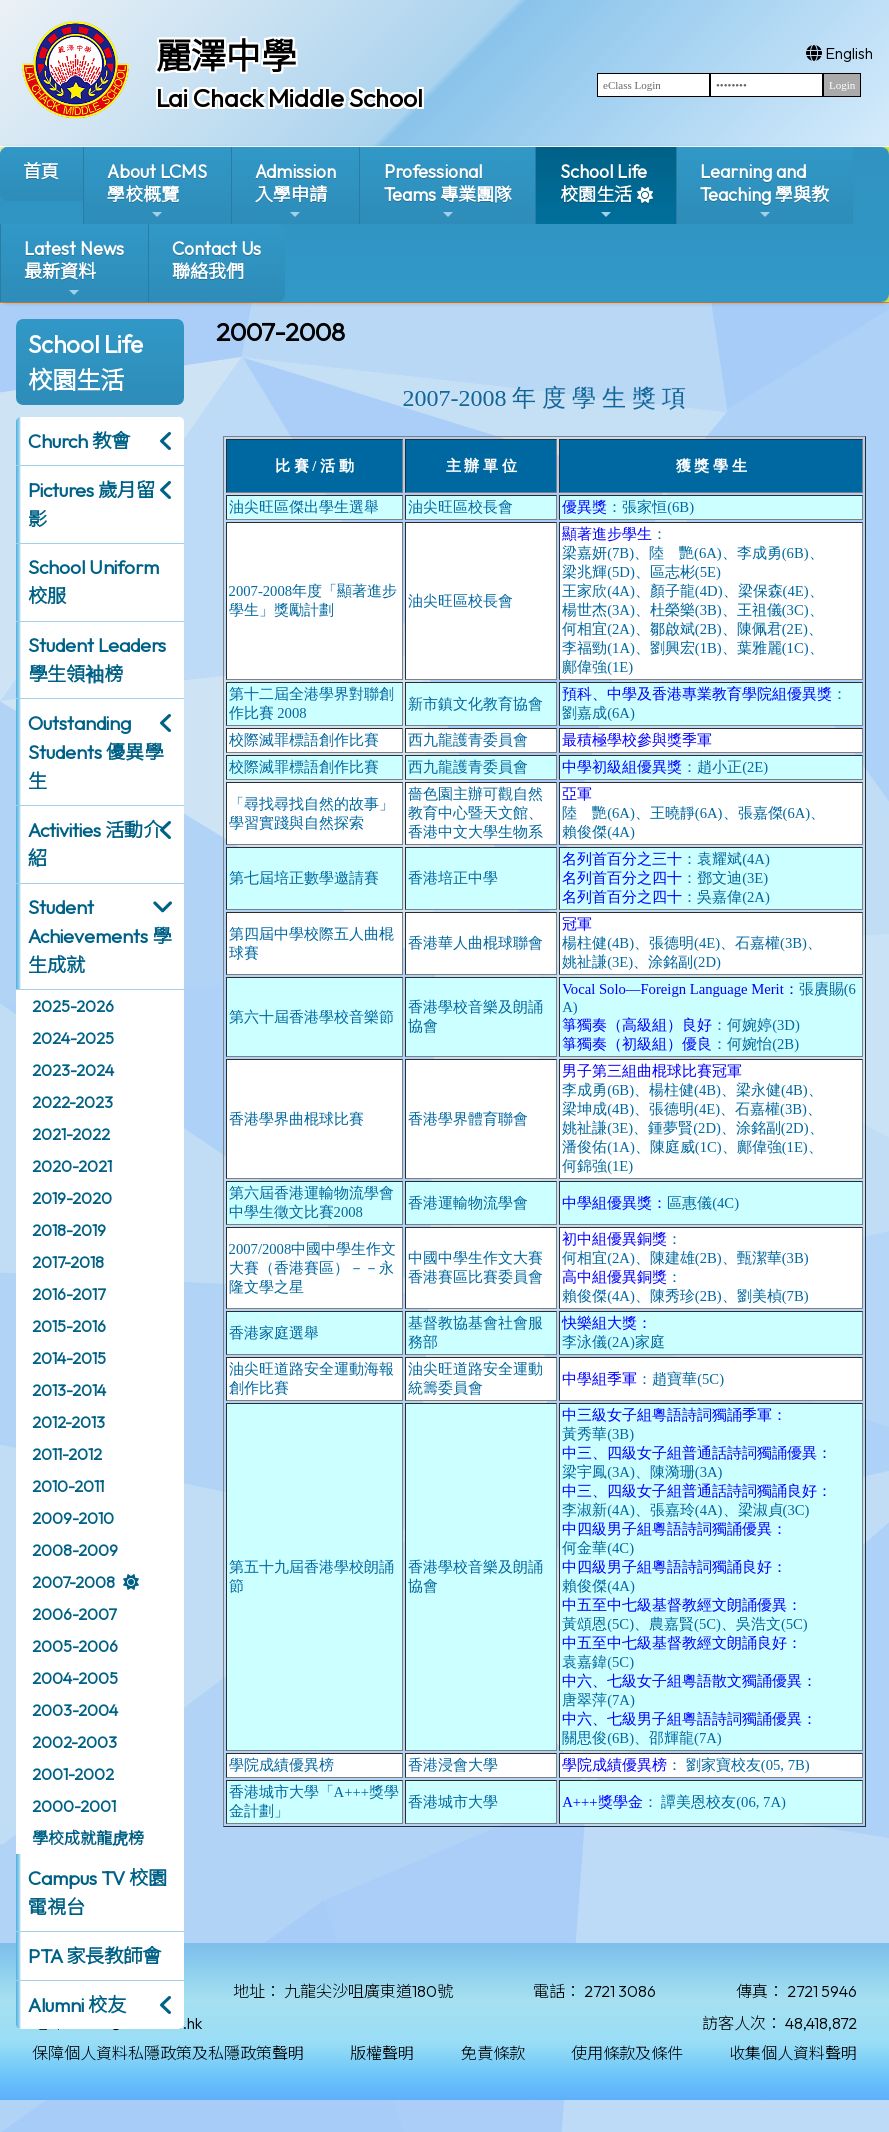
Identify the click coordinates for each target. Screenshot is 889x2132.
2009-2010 (73, 1518)
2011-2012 (67, 1454)
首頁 (41, 171)
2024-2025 (73, 1038)
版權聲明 (382, 2053)
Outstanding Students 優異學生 (95, 752)
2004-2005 (75, 1678)
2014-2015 (69, 1358)
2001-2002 (73, 1774)
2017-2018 (68, 1262)
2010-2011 (68, 1486)
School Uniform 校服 (93, 581)
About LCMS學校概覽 (157, 191)
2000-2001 (74, 1806)
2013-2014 (69, 1390)
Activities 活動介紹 (95, 844)
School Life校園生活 (603, 191)
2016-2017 (68, 1294)
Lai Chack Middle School (289, 98)
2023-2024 (73, 1070)
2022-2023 (72, 1102)
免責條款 (493, 2053)
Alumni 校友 (77, 2005)
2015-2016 (69, 1326)
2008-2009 (75, 1550)
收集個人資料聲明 (793, 2053)
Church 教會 (79, 441)
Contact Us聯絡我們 (216, 260)
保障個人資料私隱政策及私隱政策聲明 (168, 2053)
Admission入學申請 (295, 191)
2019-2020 (72, 1198)
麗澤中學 (226, 56)
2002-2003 (74, 1742)
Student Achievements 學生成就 (99, 936)
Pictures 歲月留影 (91, 504)
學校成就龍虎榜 (88, 1838)
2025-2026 (73, 1006)
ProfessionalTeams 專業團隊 (448, 191)
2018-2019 (69, 1230)
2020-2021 (72, 1166)
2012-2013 (68, 1422)
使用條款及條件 (627, 2053)
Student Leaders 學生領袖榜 (97, 659)
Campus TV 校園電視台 (97, 1892)
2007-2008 (73, 1582)
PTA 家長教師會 (94, 1956)
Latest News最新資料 (74, 268)
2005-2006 (75, 1646)
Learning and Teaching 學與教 (764, 191)
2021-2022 (71, 1134)
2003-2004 (75, 1710)
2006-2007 (74, 1614)
